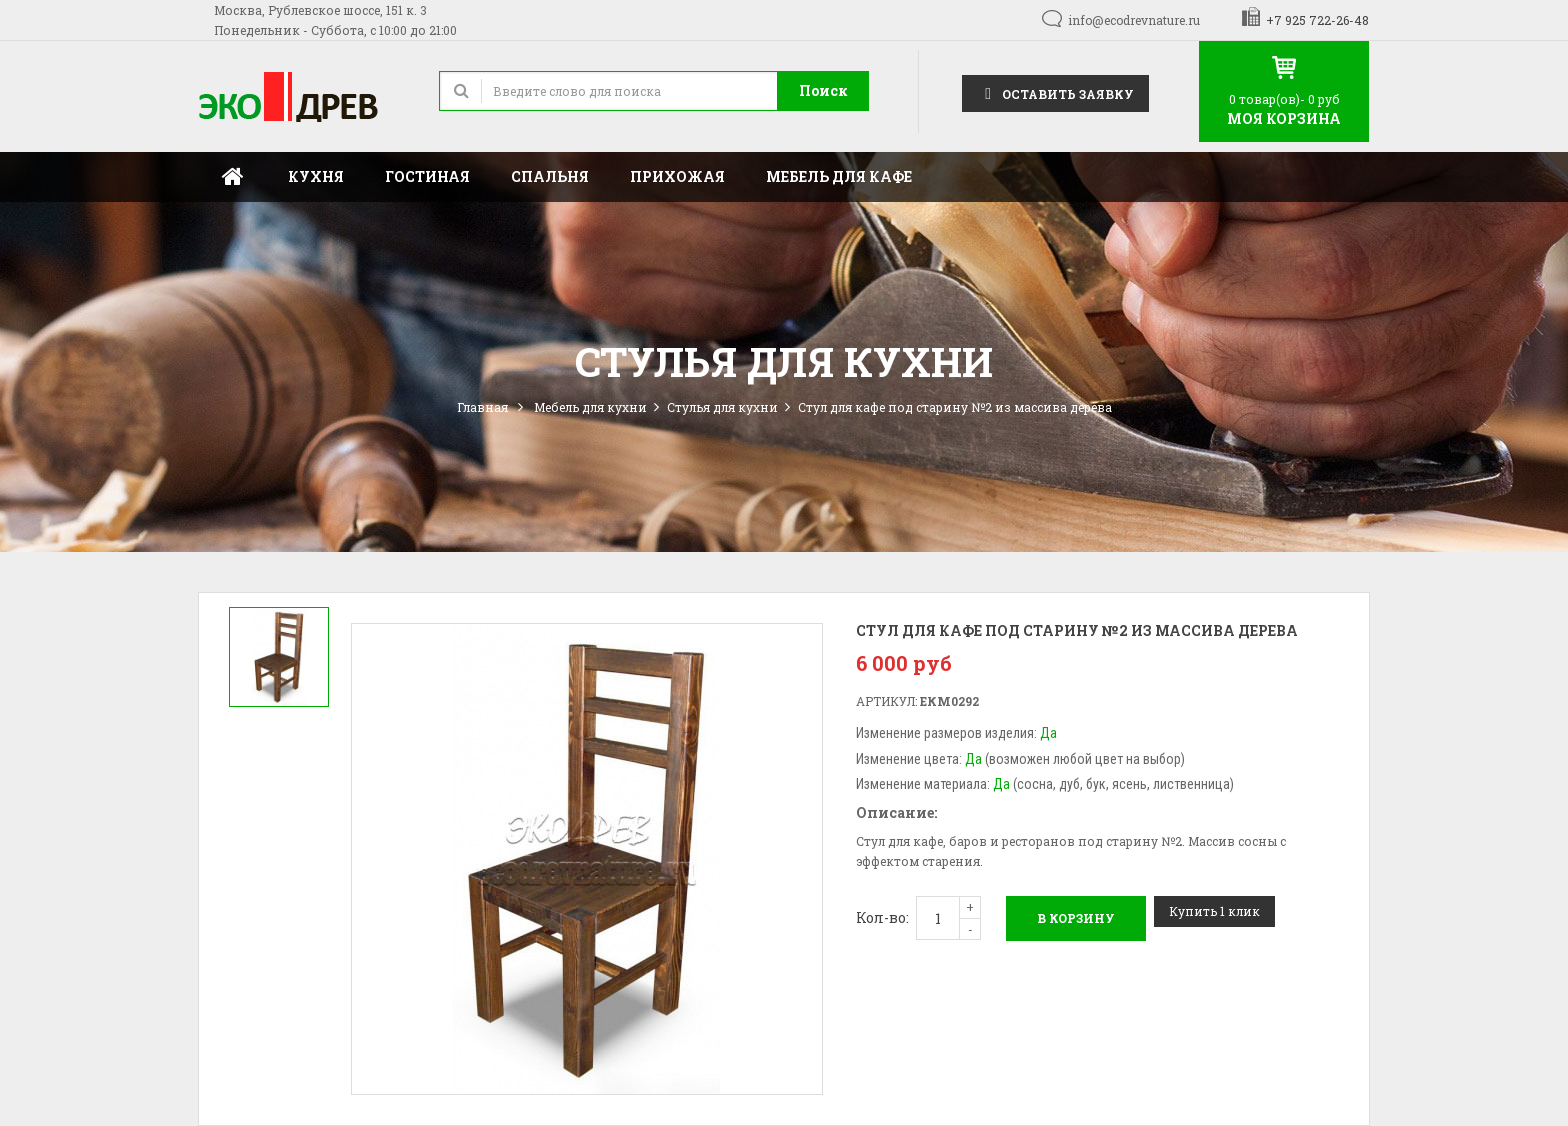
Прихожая (677, 176)
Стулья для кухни (722, 407)
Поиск (823, 90)
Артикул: (886, 701)
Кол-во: (882, 917)
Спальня (550, 176)
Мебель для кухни (590, 407)
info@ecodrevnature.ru (1134, 20)
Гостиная (427, 176)
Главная (233, 177)
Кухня (316, 176)
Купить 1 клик (1214, 911)
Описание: (896, 812)
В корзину (1076, 918)
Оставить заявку (1055, 92)
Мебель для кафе (839, 176)
